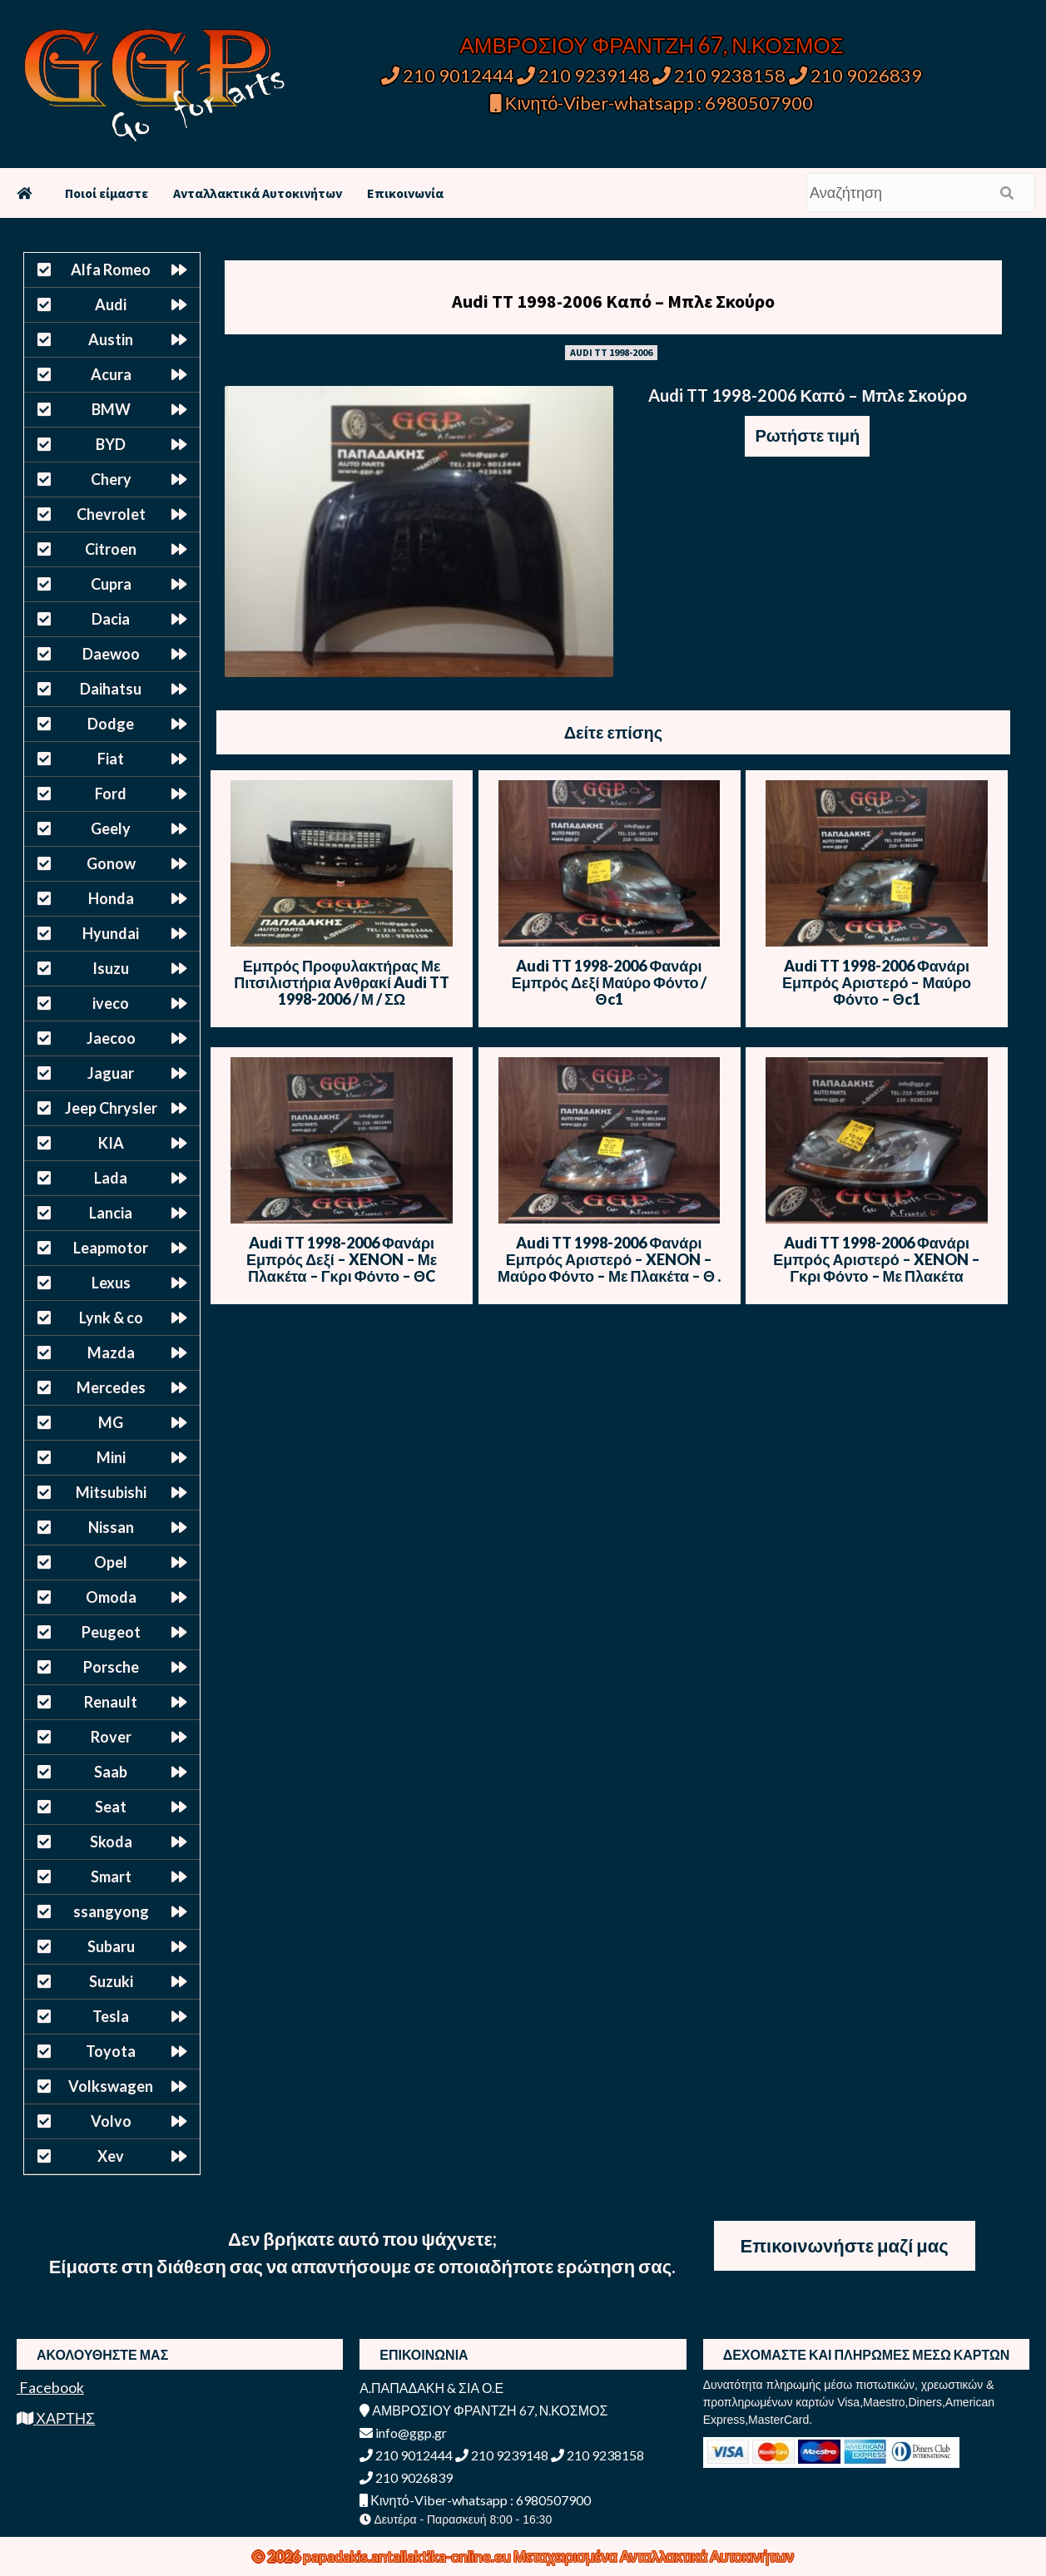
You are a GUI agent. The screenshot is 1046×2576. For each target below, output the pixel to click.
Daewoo (111, 654)
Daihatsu (110, 689)
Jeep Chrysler (111, 1108)
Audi (110, 304)
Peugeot (111, 1632)
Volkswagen (110, 2086)
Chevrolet (111, 514)
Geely (111, 828)
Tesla (110, 2016)
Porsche (111, 1667)
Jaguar (110, 1073)
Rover (111, 1737)
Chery (111, 479)
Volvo (111, 2121)
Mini (111, 1457)
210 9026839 (855, 75)
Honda (111, 898)
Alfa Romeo (111, 269)
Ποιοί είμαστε (106, 193)
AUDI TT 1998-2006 (611, 352)
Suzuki (111, 1981)
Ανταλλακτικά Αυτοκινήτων (257, 193)
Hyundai (110, 933)
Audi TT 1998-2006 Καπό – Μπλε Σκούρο (613, 301)
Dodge (110, 723)
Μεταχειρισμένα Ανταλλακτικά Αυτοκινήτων (653, 2556)
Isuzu (110, 968)
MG (110, 1422)
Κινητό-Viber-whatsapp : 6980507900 (652, 102)
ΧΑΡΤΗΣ (56, 2418)
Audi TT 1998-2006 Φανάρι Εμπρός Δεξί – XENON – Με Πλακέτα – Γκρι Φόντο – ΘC (341, 1259)
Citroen (110, 549)
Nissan (111, 1527)
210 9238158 (720, 75)
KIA (111, 1143)
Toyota (111, 2051)
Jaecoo (111, 1038)
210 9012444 (447, 75)
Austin (110, 339)
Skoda (111, 1841)
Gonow (111, 863)
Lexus (111, 1282)
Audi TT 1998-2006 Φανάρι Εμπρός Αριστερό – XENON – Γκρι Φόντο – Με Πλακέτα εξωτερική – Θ (876, 1268)
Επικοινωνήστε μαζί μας (845, 2245)
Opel (110, 1562)
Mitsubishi (111, 1492)
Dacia (111, 619)
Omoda (111, 1597)
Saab (110, 1772)
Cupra (111, 584)
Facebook (50, 2387)
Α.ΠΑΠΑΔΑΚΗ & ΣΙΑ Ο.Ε (431, 2388)
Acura (111, 374)
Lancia (110, 1213)
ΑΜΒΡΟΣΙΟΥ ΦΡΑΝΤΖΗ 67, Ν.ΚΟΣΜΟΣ (651, 45)
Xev (110, 2156)
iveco (110, 1003)
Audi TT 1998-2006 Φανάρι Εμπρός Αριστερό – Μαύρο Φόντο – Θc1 (876, 982)
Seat (110, 1806)
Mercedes (111, 1387)
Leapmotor (110, 1248)
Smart (111, 1876)
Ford (110, 793)
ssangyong (111, 1911)
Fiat (110, 758)
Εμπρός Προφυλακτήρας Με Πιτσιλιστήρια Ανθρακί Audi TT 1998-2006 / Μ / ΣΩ (341, 982)
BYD (111, 444)
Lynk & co (111, 1317)
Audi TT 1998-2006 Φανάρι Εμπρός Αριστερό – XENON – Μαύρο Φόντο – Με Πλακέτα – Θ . (609, 1259)
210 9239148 (583, 75)
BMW (111, 409)
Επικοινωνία (405, 193)
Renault (110, 1702)
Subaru (111, 1946)
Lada (110, 1178)
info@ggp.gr (403, 2432)
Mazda (111, 1352)
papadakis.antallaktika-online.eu (408, 2556)
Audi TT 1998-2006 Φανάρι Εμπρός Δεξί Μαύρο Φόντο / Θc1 (609, 982)
